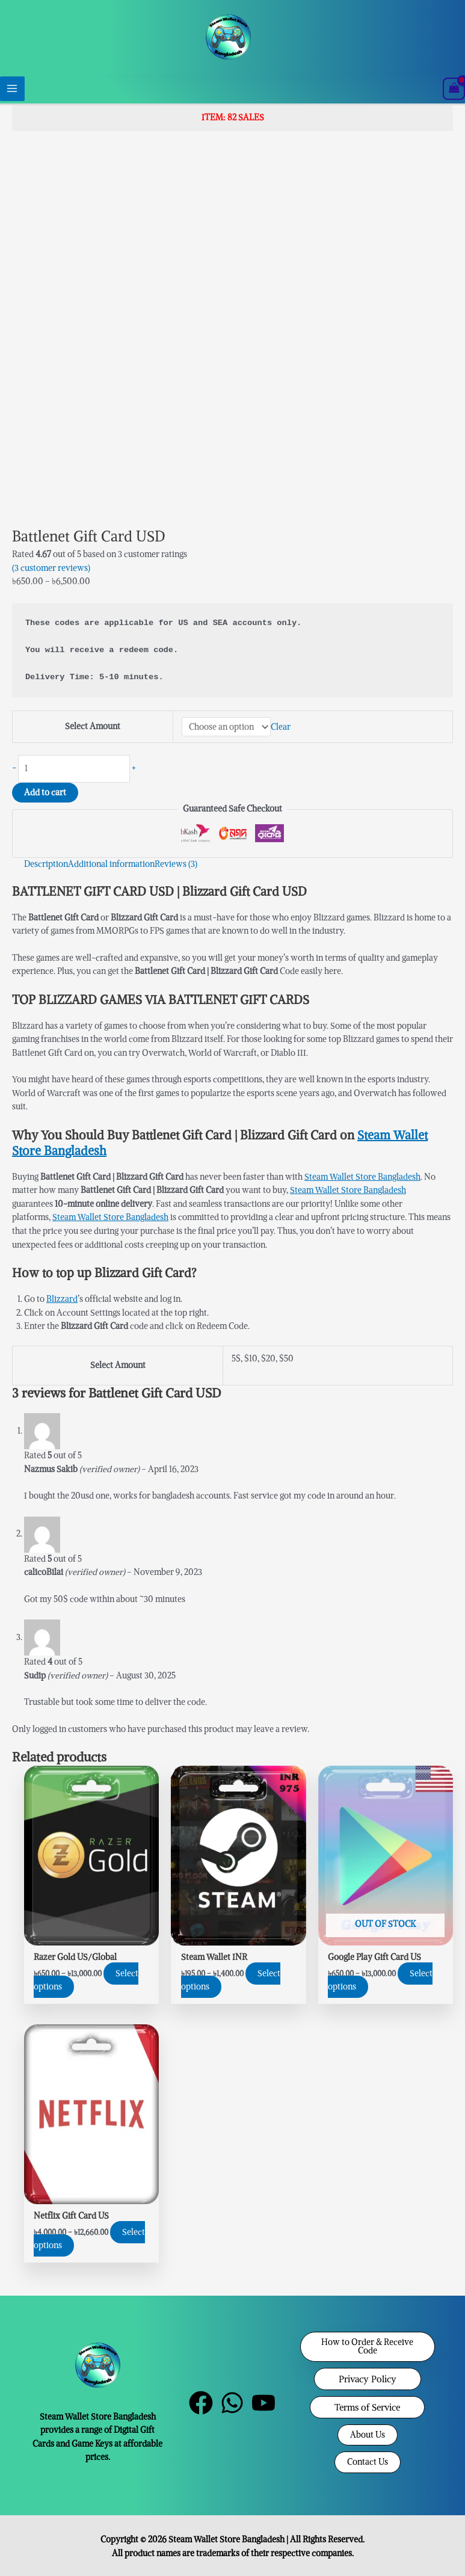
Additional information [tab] (111, 864)
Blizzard (62, 1299)
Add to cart (45, 792)
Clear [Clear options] (281, 727)
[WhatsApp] (232, 2403)
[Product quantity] (74, 768)
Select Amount (92, 726)
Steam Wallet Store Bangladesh (362, 1177)
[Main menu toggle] (12, 88)
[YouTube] (263, 2403)
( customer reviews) (51, 568)
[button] (367, 2346)
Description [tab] (46, 864)
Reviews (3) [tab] (176, 864)
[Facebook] (201, 2403)
